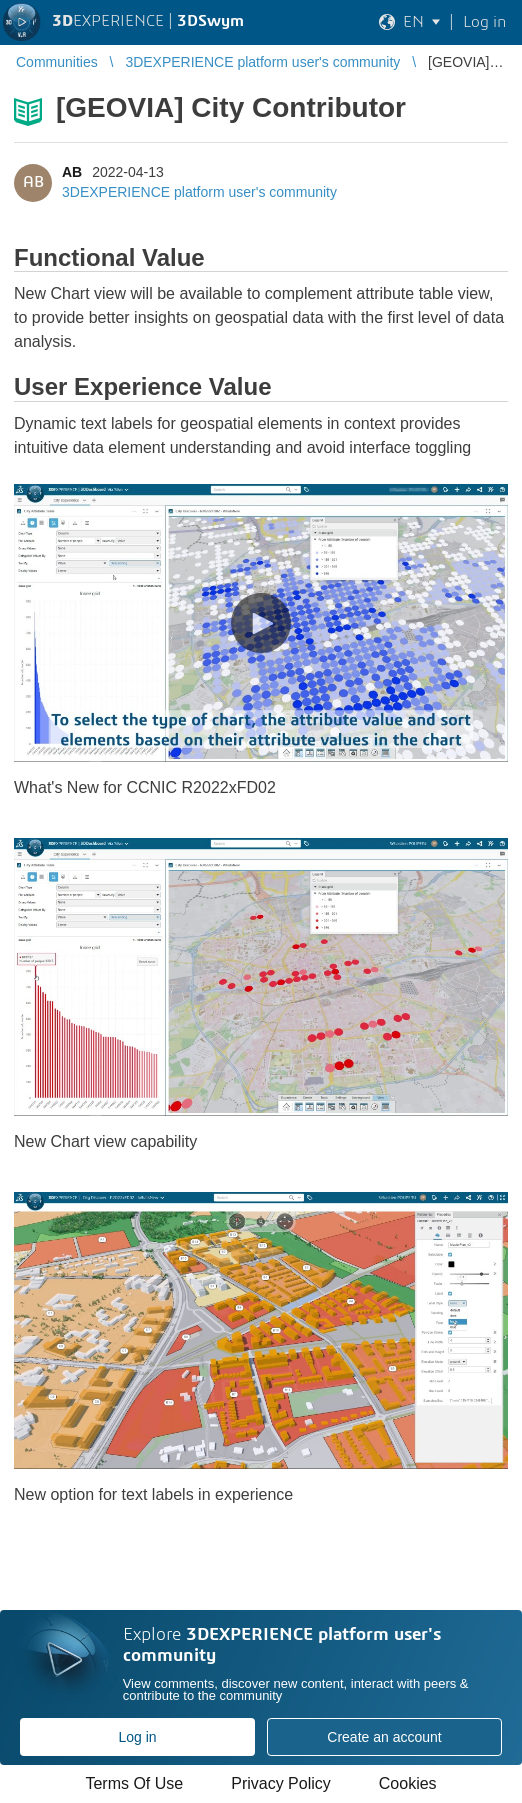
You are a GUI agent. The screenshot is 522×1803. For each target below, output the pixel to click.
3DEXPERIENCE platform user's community (199, 192)
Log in (137, 1737)
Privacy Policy (281, 1783)
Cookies (408, 1783)
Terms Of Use (134, 1783)
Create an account (384, 1737)
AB (72, 172)
